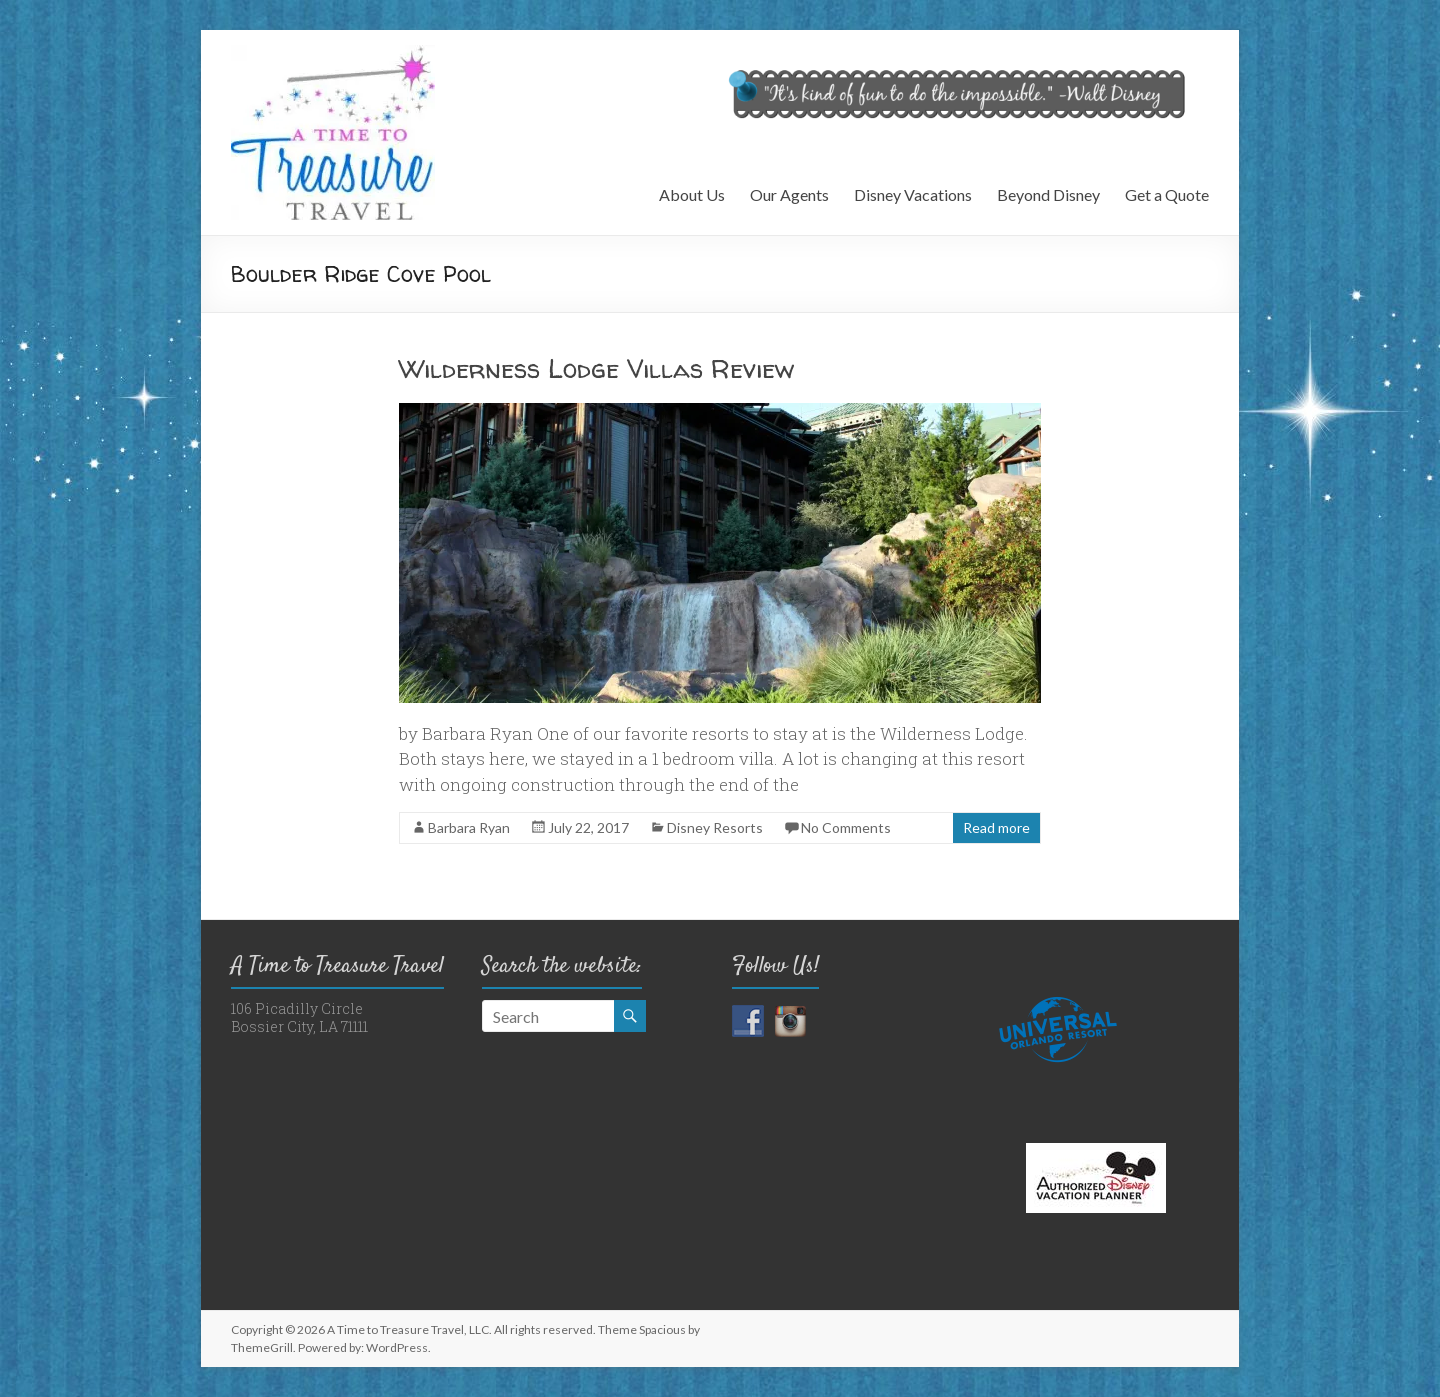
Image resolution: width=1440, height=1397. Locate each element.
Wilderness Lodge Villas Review (596, 368)
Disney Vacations (913, 194)
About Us (692, 194)
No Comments (846, 827)
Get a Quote (1167, 194)
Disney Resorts (715, 827)
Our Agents (789, 194)
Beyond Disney (1048, 194)
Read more (996, 827)
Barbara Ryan (469, 827)
